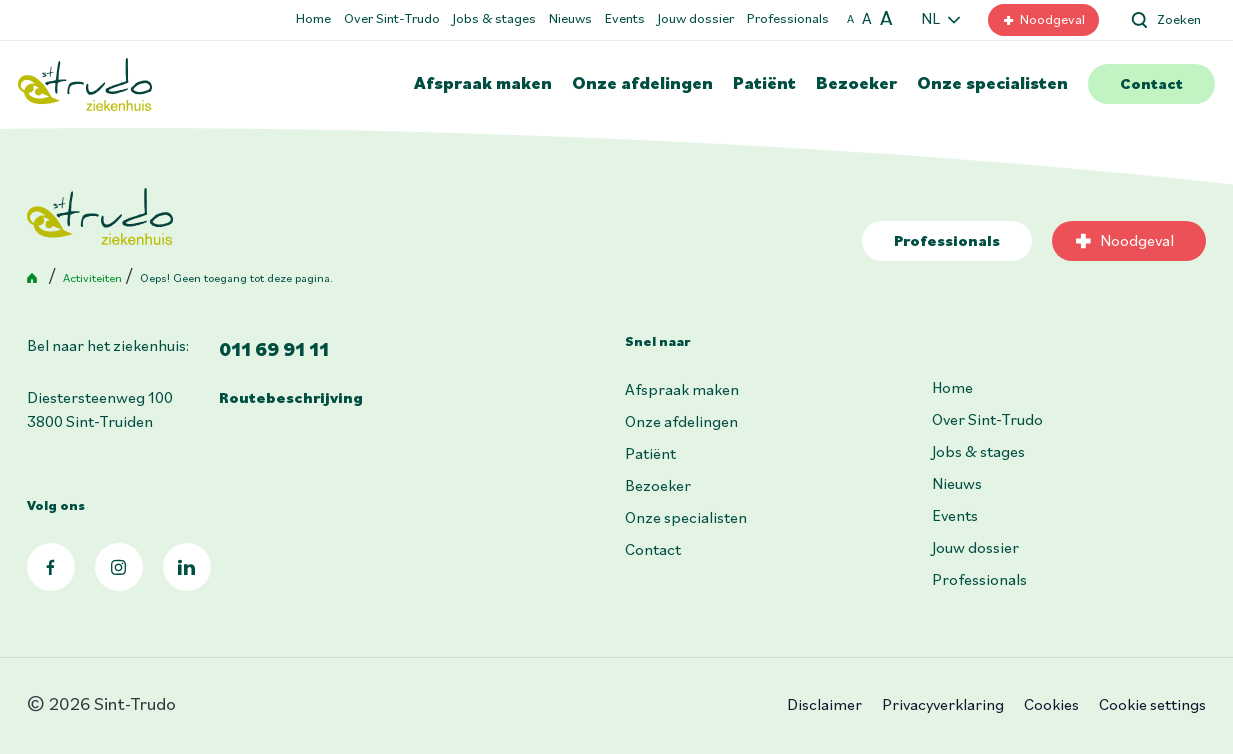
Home (313, 19)
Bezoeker (856, 84)
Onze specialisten (992, 84)
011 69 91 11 (274, 351)
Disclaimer (824, 706)
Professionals (788, 19)
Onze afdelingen (642, 84)
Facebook (51, 567)
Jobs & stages (494, 19)
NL (930, 20)
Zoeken (1179, 20)
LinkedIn (187, 567)
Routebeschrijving (291, 399)
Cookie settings (1152, 706)
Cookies (1051, 706)
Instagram (119, 567)
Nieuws (570, 19)
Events (625, 19)
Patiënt (764, 84)
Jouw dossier (696, 19)
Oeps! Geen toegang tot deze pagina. (236, 279)
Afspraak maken (483, 84)
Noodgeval (1052, 20)
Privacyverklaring (943, 706)
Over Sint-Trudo (392, 19)
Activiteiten (92, 279)
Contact (1151, 85)
